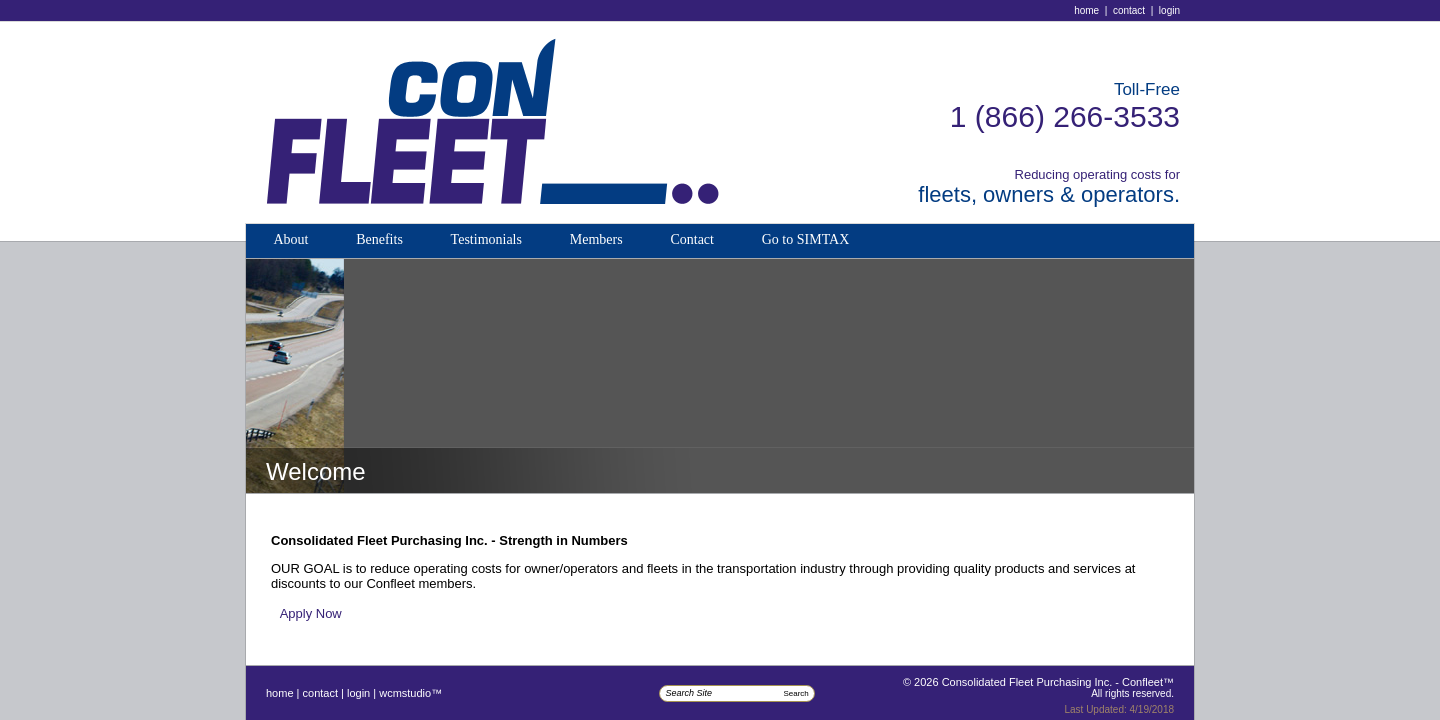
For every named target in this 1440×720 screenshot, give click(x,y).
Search (795, 693)
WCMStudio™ (410, 693)
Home (1086, 10)
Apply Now (311, 613)
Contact (1129, 10)
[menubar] (561, 241)
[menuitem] (290, 241)
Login (1169, 10)
